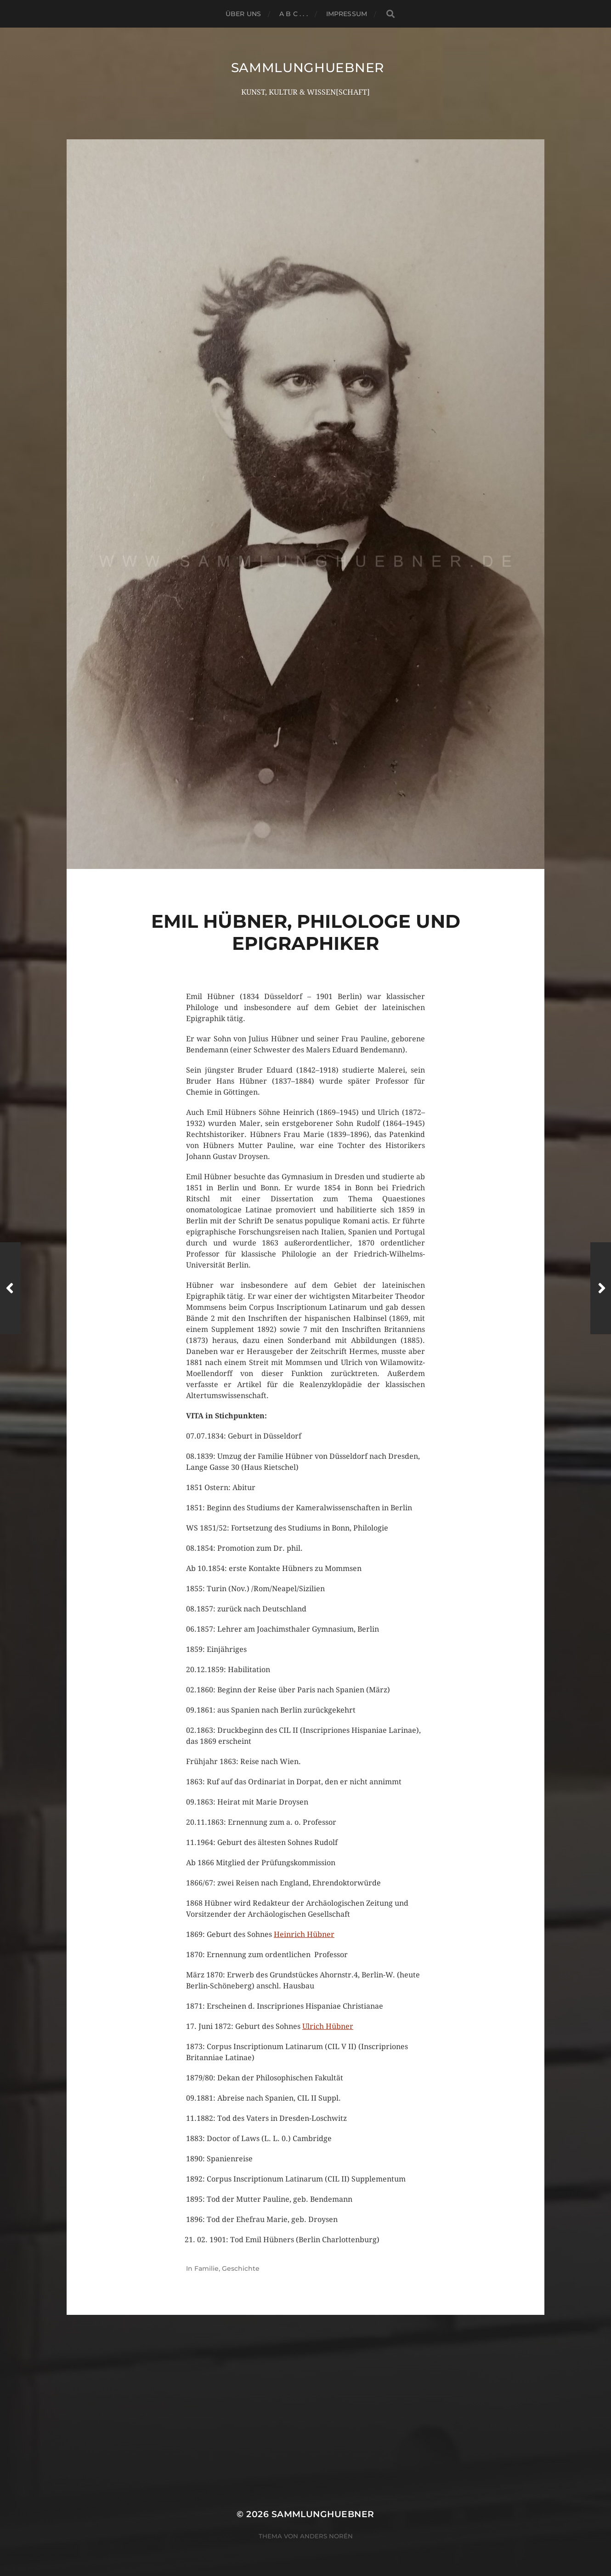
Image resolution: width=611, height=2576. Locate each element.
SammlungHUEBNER (308, 67)
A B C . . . (293, 14)
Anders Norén (326, 2536)
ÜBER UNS (243, 14)
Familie (206, 2268)
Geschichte (241, 2268)
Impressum (346, 14)
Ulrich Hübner (327, 2026)
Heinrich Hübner (304, 1934)
